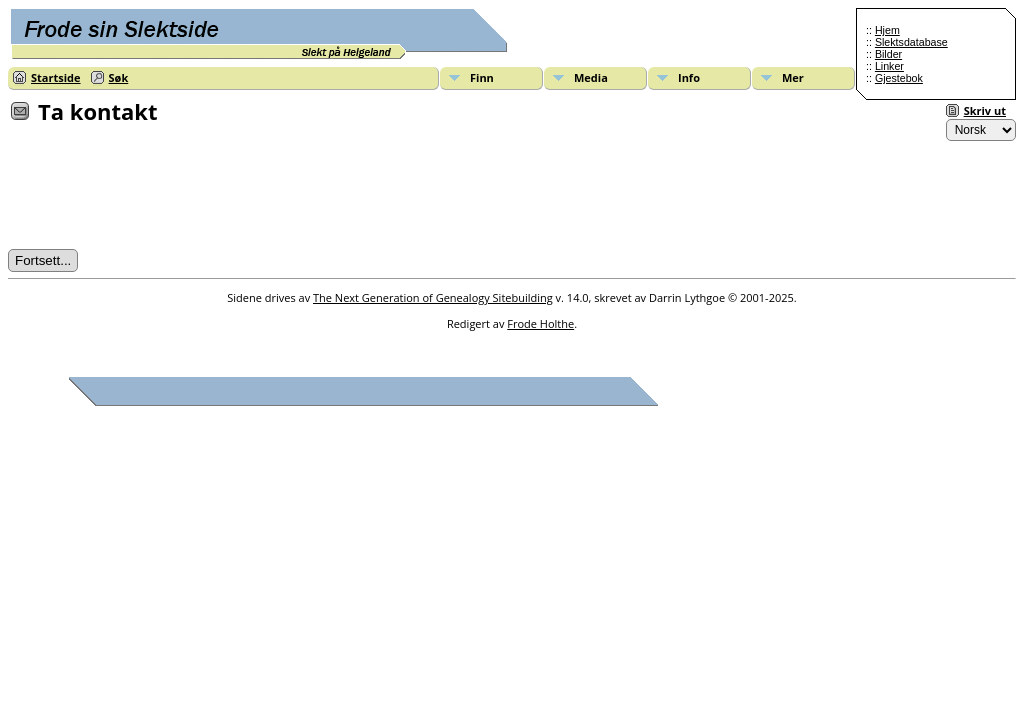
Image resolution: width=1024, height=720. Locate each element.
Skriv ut (985, 110)
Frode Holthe (540, 323)
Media (591, 77)
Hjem (887, 30)
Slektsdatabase (911, 42)
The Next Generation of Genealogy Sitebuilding (433, 297)
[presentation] (160, 193)
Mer (793, 77)
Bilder (888, 54)
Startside (56, 77)
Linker (889, 66)
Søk (119, 77)
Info (689, 77)
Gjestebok (899, 78)
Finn (482, 77)
